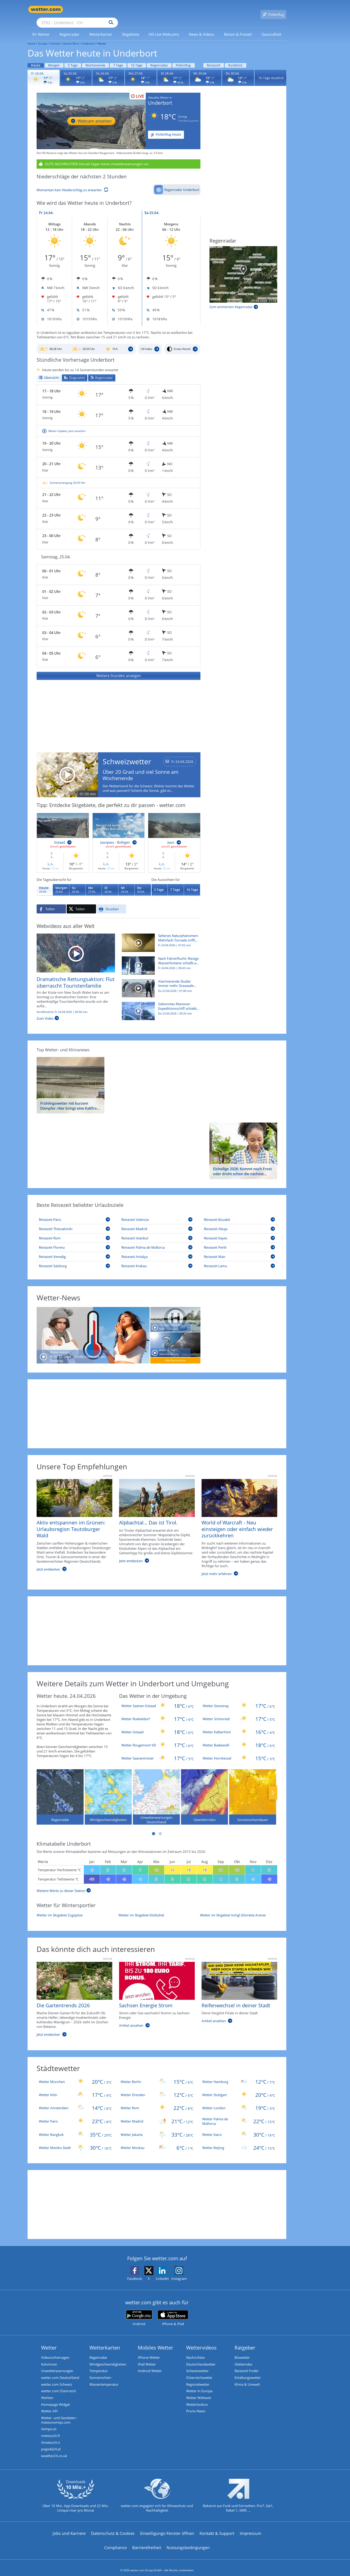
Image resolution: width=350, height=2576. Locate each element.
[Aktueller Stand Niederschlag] (243, 268)
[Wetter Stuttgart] (238, 2088)
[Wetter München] (75, 2075)
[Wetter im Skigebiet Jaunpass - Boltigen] (118, 836)
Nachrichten (195, 2351)
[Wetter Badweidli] (238, 1738)
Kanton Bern (71, 37)
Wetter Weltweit (198, 2392)
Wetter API (49, 2405)
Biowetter (242, 2351)
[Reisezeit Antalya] (157, 1250)
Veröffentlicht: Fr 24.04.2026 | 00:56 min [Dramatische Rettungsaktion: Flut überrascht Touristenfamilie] (62, 1005)
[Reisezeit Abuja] (239, 1222)
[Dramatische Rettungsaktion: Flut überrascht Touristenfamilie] (76, 946)
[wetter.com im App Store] (173, 2311)
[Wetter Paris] (75, 2114)
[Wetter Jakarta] (157, 2128)
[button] (118, 667)
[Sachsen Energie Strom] (153, 1995)
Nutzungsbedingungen (188, 2542)
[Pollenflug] (273, 9)
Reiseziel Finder (247, 2364)
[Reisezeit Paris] (74, 1213)
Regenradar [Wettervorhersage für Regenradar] (159, 59)
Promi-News (195, 2405)
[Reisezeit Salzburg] (74, 1259)
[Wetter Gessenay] (238, 1699)
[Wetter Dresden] (157, 2088)
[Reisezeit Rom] (74, 1231)
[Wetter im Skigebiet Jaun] (174, 836)
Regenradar (98, 2351)
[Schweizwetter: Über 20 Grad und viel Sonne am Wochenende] (118, 768)
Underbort (88, 37)
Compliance (115, 2542)
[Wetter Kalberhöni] (238, 1725)
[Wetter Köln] (75, 2088)
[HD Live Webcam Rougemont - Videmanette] (91, 114)
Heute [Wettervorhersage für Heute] (35, 59)
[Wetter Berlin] (157, 2075)
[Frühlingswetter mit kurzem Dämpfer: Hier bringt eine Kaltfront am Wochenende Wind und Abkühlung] (70, 1079)
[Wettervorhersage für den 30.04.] (238, 71)
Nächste (273, 1786)
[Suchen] (146, 9)
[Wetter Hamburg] (238, 2075)
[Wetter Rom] (157, 2101)
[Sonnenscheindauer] (252, 1790)
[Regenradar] (60, 1790)
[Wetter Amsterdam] (75, 2101)
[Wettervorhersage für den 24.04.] (43, 71)
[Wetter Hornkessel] (238, 1751)
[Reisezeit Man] (239, 1250)
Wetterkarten (104, 2341)
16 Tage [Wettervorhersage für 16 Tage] (137, 59)
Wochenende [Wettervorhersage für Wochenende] (95, 59)
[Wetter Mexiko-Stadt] (75, 2141)
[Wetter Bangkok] (75, 2128)
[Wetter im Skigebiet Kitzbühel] (157, 1908)
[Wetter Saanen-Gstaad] (157, 1699)
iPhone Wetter (149, 2351)
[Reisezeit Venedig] (74, 1250)
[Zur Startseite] (46, 9)
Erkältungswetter (248, 2371)
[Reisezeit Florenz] (74, 1241)
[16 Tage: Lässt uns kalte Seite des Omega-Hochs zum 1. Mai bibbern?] (175, 1312)
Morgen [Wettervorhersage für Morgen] (54, 59)
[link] (41, 28)
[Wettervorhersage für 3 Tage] (159, 883)
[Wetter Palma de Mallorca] (238, 2114)
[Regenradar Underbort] (118, 183)
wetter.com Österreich (58, 2385)
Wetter (49, 2341)
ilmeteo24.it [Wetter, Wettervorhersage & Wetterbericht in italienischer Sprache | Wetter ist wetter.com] (50, 2437)
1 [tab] (153, 1827)
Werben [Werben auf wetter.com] (47, 2392)
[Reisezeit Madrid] (157, 1222)
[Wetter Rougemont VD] (157, 1738)
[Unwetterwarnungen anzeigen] (118, 157)
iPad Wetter (147, 2358)
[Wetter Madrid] (157, 2114)
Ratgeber (245, 2341)
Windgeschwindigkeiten (107, 2358)
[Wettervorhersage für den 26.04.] (108, 71)
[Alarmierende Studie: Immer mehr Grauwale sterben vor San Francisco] (159, 984)
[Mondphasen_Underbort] (182, 342)
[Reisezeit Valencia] (157, 1213)
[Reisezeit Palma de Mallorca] (157, 1241)
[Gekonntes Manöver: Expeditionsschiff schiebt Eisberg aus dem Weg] (159, 1006)
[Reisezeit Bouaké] (239, 1213)
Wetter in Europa (199, 2385)
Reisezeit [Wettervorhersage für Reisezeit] (213, 59)
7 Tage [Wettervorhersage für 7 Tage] (118, 59)
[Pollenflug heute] (166, 128)
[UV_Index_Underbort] (150, 342)
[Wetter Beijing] (238, 2141)
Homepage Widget (55, 2398)
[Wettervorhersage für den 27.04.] (141, 71)
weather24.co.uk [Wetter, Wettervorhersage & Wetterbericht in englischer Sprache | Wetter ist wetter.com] (54, 2450)
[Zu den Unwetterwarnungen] (54, 235)
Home (31, 37)
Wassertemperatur (103, 2378)
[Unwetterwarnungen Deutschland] (156, 1790)
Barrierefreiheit (146, 2542)
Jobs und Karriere (69, 2528)
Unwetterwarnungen (57, 2364)
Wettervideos (201, 2341)
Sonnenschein (100, 2371)
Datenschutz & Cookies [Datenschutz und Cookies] (113, 2528)
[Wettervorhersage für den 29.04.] (206, 71)
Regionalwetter (197, 2378)
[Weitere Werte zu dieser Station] (64, 1884)
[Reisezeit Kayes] (239, 1231)
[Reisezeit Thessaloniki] (74, 1222)
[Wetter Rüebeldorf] (157, 1712)
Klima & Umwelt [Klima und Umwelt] (247, 2378)
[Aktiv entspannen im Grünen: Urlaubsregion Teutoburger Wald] (71, 1523)
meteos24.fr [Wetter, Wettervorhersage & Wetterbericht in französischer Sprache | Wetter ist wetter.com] (50, 2430)
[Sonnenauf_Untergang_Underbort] (86, 342)
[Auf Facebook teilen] (51, 902)
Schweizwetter (197, 2364)
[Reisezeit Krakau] (157, 1259)
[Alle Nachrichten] (175, 1354)
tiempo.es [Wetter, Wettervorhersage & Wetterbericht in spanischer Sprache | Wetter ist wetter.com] (48, 2423)
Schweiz (55, 37)
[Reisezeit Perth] (239, 1241)
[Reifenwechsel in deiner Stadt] (236, 1995)
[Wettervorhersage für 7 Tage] (176, 883)
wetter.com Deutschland (60, 2371)
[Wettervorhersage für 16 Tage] (192, 883)
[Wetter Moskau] (157, 2141)
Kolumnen (49, 2358)
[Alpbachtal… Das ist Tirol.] (153, 1523)
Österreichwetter (199, 2371)
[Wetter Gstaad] (157, 1725)
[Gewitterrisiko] (204, 1790)
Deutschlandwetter (201, 2358)
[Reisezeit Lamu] (239, 1259)
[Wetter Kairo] (238, 2128)
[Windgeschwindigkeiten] (108, 1790)
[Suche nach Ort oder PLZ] (111, 9)
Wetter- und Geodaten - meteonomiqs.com (59, 2414)
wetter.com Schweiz (56, 2378)
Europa (42, 37)
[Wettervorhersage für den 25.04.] (76, 71)
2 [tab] (160, 1827)
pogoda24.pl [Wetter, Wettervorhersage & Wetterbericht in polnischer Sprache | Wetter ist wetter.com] (51, 2444)
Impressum (250, 2528)
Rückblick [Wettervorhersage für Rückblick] (235, 59)
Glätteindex (243, 2358)
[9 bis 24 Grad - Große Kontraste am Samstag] (93, 1328)
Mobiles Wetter (155, 2341)
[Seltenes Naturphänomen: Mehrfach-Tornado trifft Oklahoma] (159, 938)
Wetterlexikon (197, 2398)
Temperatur (98, 2364)
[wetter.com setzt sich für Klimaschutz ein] (157, 2494)
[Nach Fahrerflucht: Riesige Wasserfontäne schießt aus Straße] (159, 961)
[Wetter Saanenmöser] (157, 1751)
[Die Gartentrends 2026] (71, 1995)
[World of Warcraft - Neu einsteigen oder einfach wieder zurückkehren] (236, 1523)
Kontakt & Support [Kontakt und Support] (217, 2528)
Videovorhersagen (55, 2351)
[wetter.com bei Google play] (139, 2311)
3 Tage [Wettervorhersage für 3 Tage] (73, 59)
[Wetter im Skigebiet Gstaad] (63, 836)
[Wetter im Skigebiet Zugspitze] (75, 1908)
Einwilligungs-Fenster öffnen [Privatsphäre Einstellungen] (167, 2528)
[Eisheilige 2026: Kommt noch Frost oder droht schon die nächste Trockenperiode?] (243, 1144)
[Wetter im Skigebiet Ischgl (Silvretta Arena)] (238, 1908)
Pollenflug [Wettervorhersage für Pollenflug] (183, 59)
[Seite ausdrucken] (111, 902)
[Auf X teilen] (81, 902)
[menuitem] (41, 27)
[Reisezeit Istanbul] (157, 1231)
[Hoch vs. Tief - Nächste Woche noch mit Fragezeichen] (175, 1338)
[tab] (49, 371)
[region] (118, 424)
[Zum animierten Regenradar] (233, 300)
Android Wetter (150, 2364)
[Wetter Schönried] (238, 1712)
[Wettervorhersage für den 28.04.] (173, 71)
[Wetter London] (238, 2101)
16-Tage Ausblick (271, 71)
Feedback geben (190, 114)
